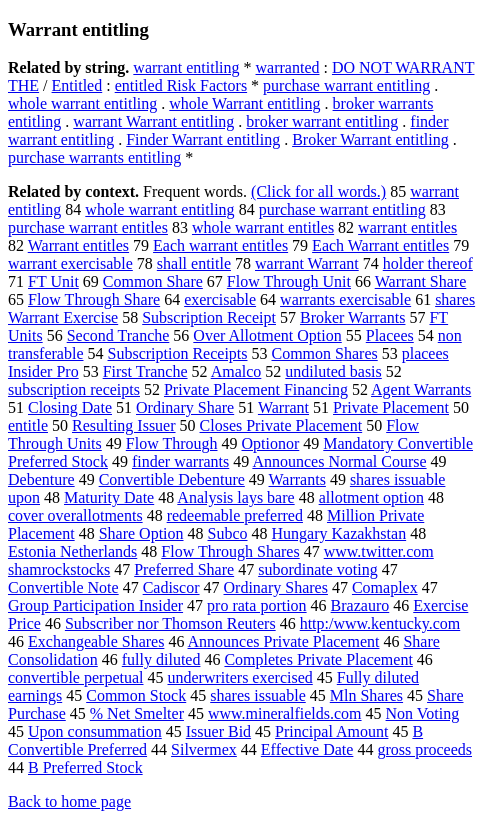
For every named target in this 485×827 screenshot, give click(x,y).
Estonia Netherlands (72, 551)
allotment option (371, 497)
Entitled (77, 85)
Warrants (297, 479)
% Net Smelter (137, 713)
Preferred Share (184, 569)
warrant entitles (407, 227)
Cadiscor (171, 587)
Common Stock (136, 695)
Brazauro (360, 605)
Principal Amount (331, 731)
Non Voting (423, 713)
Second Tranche (118, 335)
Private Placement (391, 407)
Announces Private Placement (284, 641)
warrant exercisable (70, 263)
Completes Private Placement (318, 659)
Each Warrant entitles (380, 245)
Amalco (236, 371)
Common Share (153, 281)
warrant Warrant (307, 263)
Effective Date (307, 749)
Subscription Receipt (209, 317)
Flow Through (172, 443)
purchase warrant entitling (346, 85)
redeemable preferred (235, 515)
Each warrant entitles (220, 245)
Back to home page (69, 801)
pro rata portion (257, 605)
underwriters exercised (240, 677)
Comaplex (385, 587)
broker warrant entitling (322, 121)
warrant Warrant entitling (153, 121)
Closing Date (70, 407)
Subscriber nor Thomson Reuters (170, 623)
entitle (28, 425)
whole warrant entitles (263, 227)
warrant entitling (186, 67)
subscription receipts (74, 389)
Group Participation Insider (95, 605)
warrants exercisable (345, 299)
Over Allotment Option (267, 335)
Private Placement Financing (256, 389)
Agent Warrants (421, 389)
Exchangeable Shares (96, 641)
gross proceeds (424, 749)
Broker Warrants (353, 317)
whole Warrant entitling (244, 103)
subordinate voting (318, 569)
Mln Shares (366, 695)
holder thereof (428, 263)
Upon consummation (95, 731)
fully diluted (161, 659)
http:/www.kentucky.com (380, 623)
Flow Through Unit (289, 281)
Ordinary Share (185, 407)
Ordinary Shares (276, 587)
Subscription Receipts (178, 353)
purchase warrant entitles (88, 227)
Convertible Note (63, 587)
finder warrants (180, 461)
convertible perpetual (76, 677)
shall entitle (194, 263)
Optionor (271, 443)
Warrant (283, 407)
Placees (390, 335)
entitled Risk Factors (181, 85)
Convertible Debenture (172, 479)
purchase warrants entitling (94, 157)
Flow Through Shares (230, 551)
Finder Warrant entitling (203, 139)
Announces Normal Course (339, 461)
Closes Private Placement (281, 425)
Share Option (141, 533)
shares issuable (258, 695)
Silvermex (204, 749)
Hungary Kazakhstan (339, 533)
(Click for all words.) (318, 191)
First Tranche (145, 371)
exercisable (220, 299)
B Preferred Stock (85, 767)
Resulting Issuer (124, 425)
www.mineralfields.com (285, 713)
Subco (228, 533)
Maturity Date (109, 497)
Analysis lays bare (235, 497)
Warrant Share (421, 281)
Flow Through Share (94, 299)
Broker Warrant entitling (370, 139)
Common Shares (325, 353)
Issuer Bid (218, 731)
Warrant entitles (78, 245)
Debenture (41, 479)
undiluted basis (333, 371)
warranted (288, 67)
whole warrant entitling (82, 103)
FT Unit (53, 281)
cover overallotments (75, 515)
